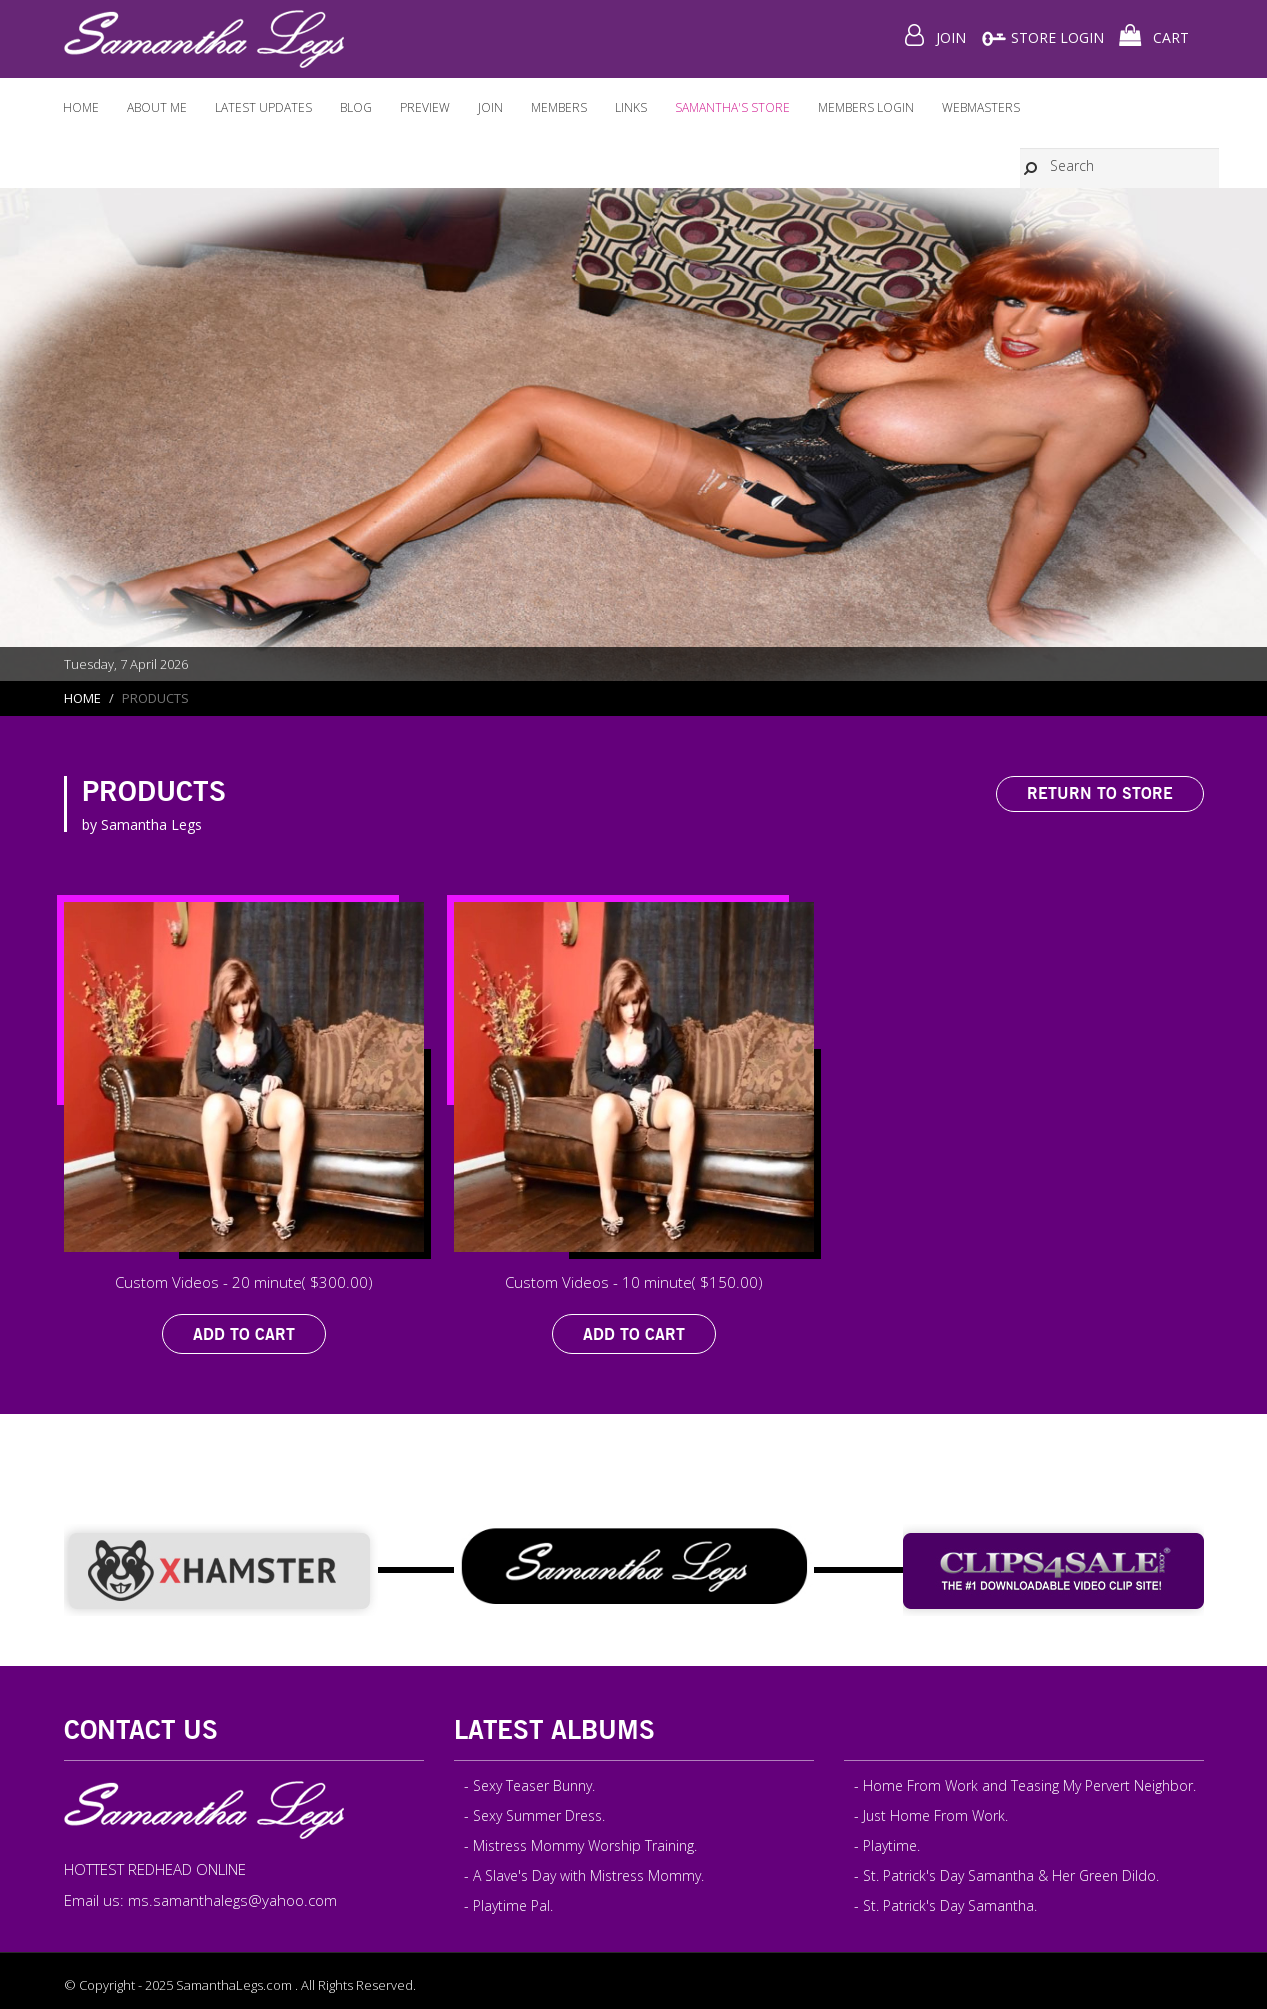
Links (631, 107)
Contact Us (141, 1729)
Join (490, 107)
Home (81, 107)
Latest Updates (263, 107)
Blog (356, 107)
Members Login (866, 107)
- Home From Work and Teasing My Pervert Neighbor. (1025, 1785)
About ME (157, 107)
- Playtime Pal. (508, 1905)
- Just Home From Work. (931, 1815)
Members (559, 107)
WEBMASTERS (981, 107)
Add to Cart (244, 1334)
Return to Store (1100, 793)
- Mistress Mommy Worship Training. (580, 1845)
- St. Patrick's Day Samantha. (945, 1905)
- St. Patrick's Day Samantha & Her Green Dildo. (1006, 1875)
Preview (425, 107)
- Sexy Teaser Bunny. (529, 1785)
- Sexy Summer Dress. (534, 1815)
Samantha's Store (732, 107)
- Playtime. (887, 1845)
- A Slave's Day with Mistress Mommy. (584, 1875)
